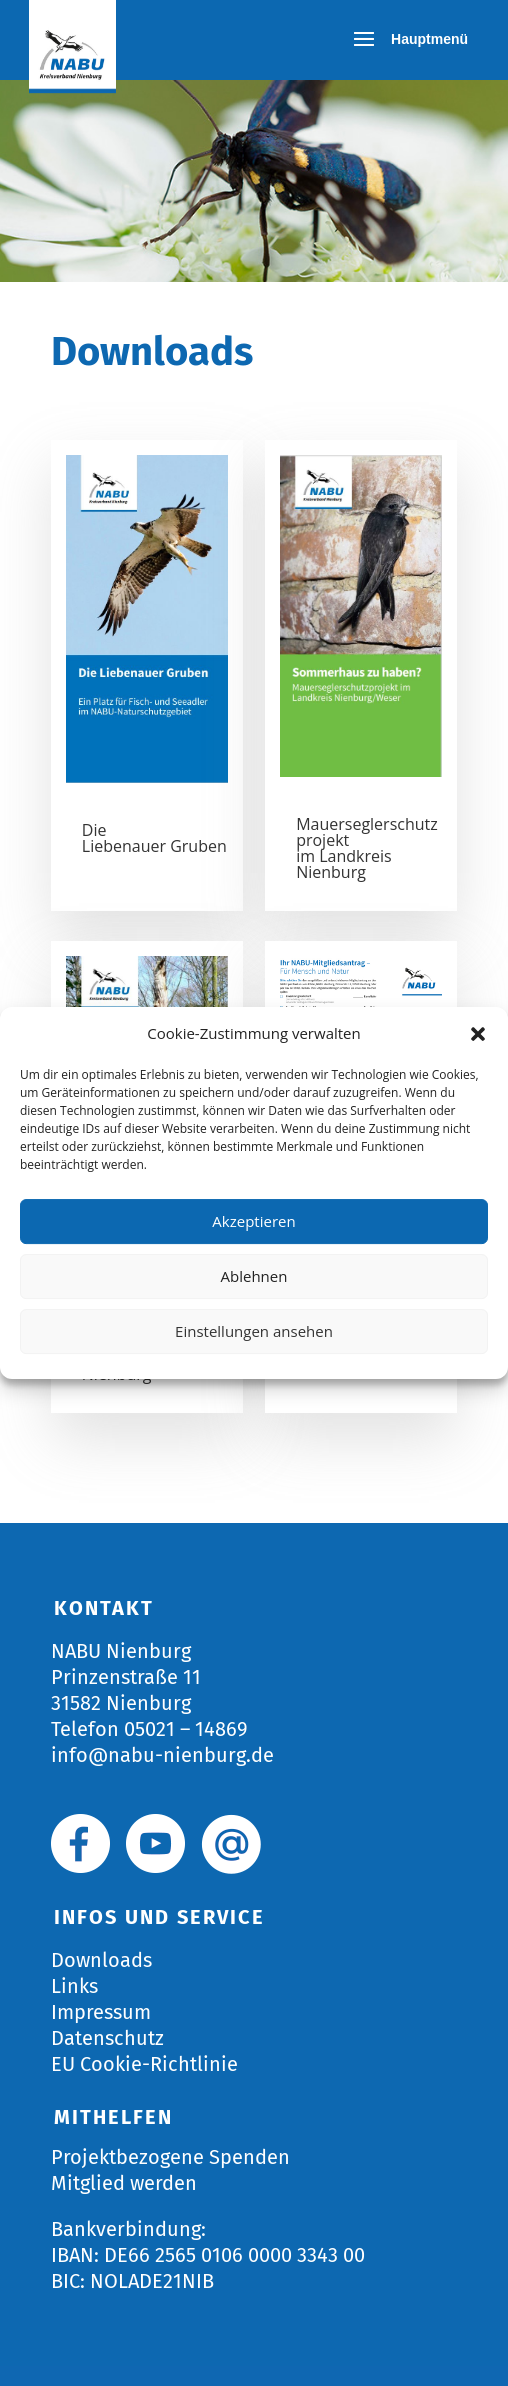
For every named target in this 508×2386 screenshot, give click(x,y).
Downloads (101, 1960)
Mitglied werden (124, 2183)
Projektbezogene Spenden (170, 2157)
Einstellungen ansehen (254, 1331)
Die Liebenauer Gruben (154, 838)
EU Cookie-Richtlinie (144, 2064)
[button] (478, 1034)
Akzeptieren (253, 1221)
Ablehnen (254, 1276)
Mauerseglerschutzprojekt (367, 832)
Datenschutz (107, 2038)
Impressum (101, 2012)
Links (74, 1986)
